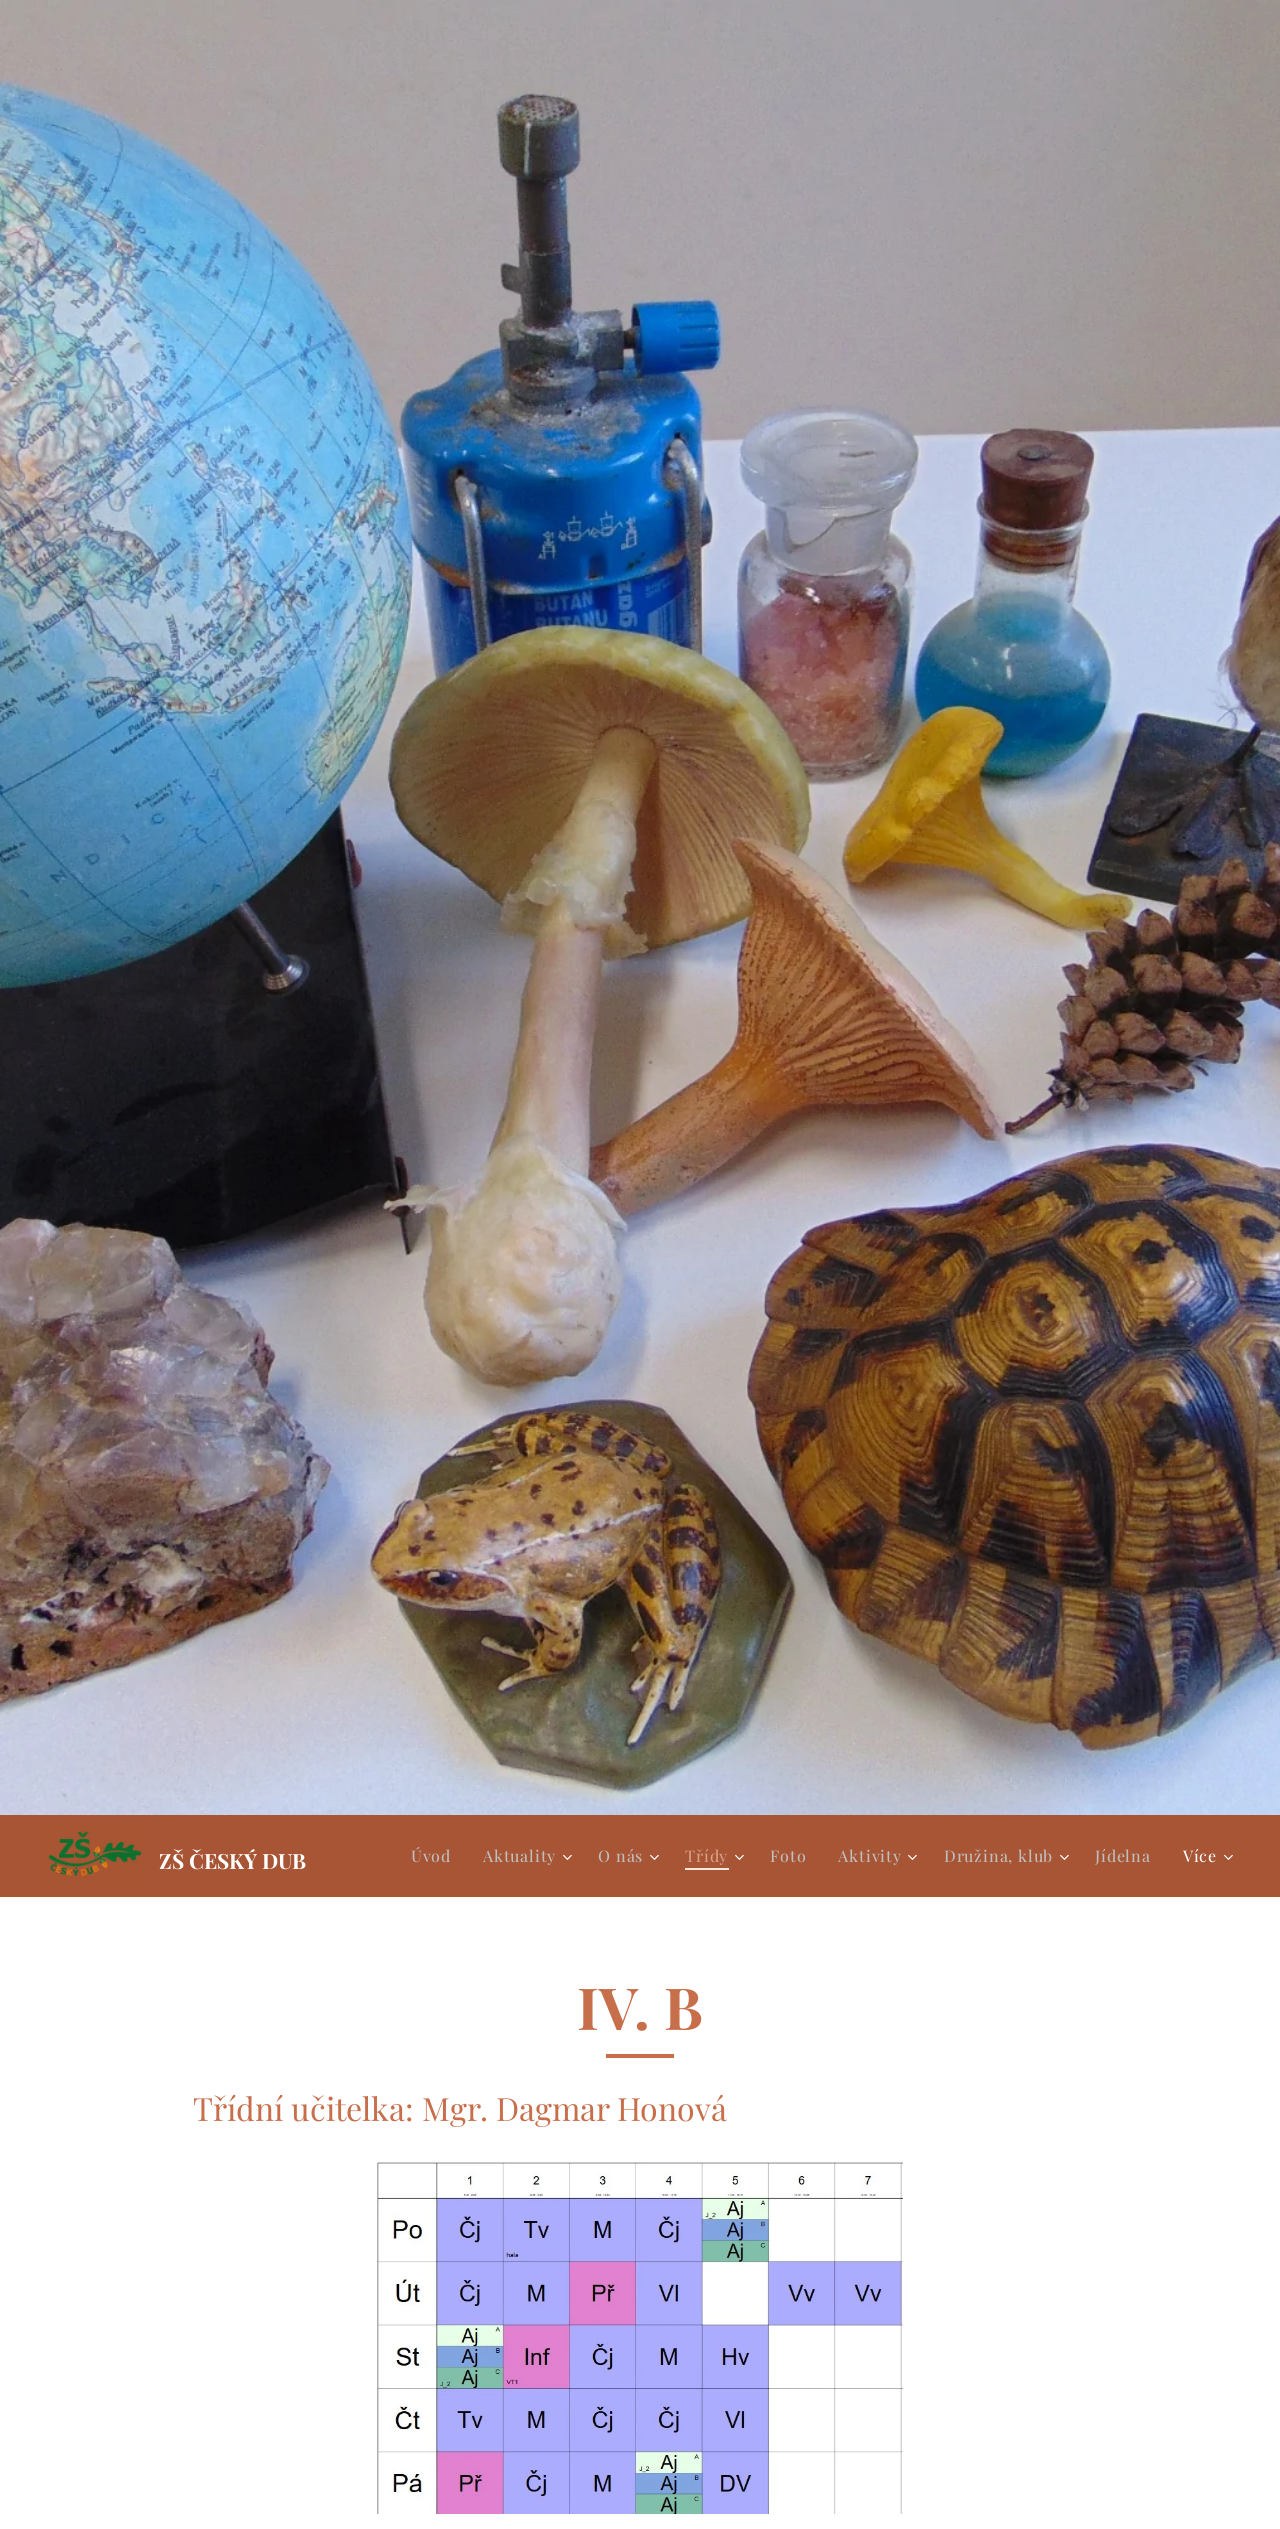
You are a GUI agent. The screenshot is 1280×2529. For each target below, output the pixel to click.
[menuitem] (436, 1856)
